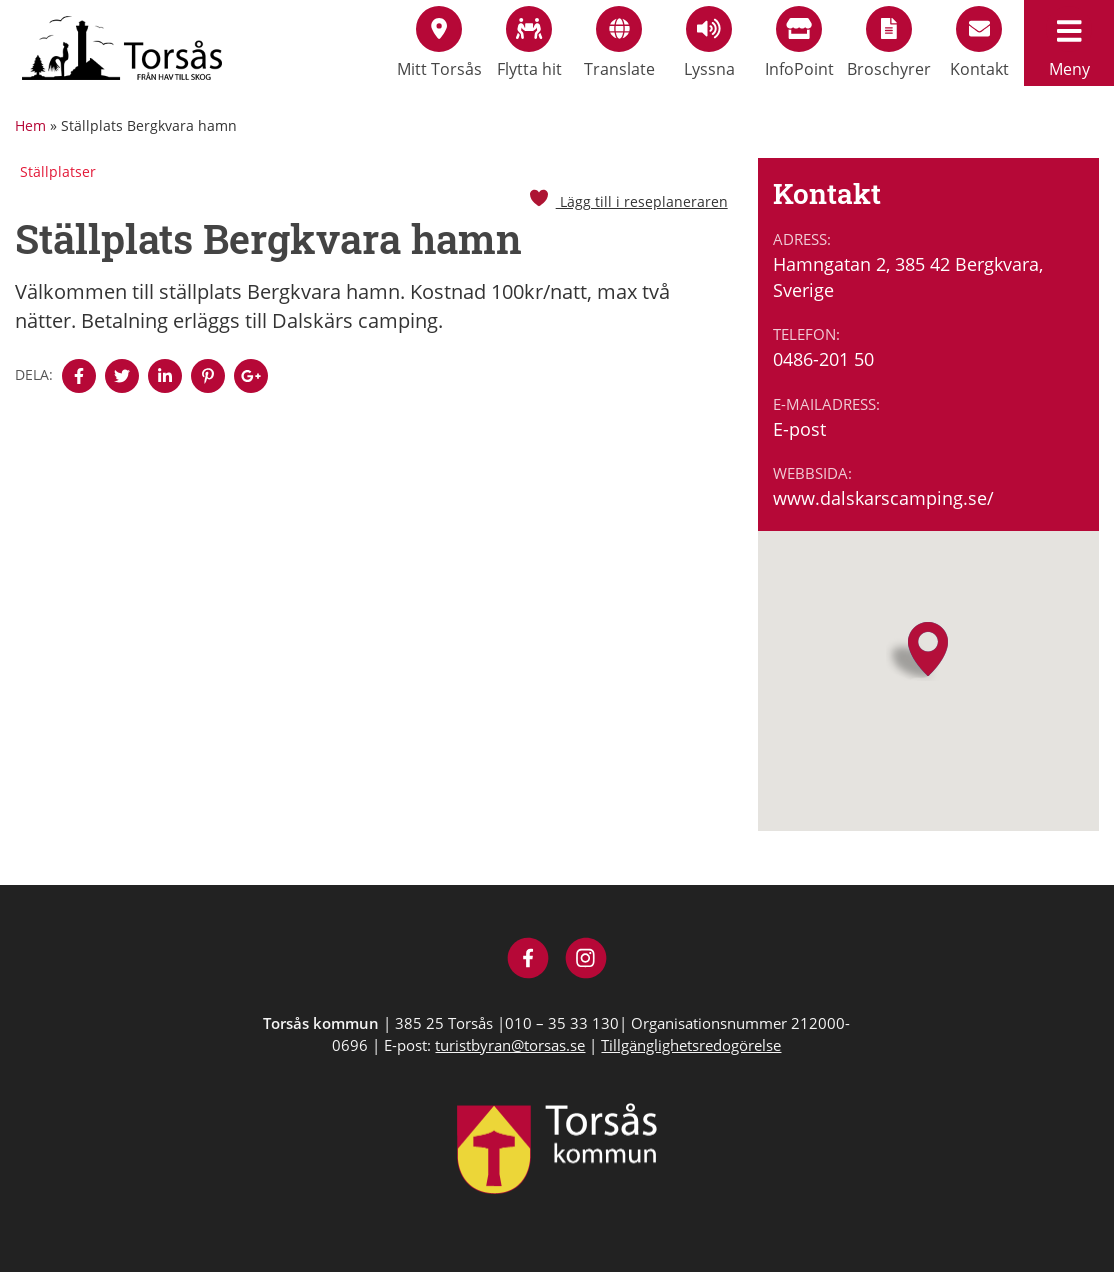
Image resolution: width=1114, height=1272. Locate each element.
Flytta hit (529, 43)
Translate (619, 43)
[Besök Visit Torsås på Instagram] (586, 960)
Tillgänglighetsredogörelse (691, 1045)
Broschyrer (889, 43)
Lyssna (709, 43)
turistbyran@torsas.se (510, 1045)
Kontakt (979, 43)
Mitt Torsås (439, 43)
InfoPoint (799, 43)
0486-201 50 (823, 359)
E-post (799, 429)
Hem (30, 125)
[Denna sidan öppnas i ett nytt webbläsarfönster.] (79, 376)
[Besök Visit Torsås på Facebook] (528, 960)
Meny (1069, 43)
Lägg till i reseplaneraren (628, 201)
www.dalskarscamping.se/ (883, 498)
